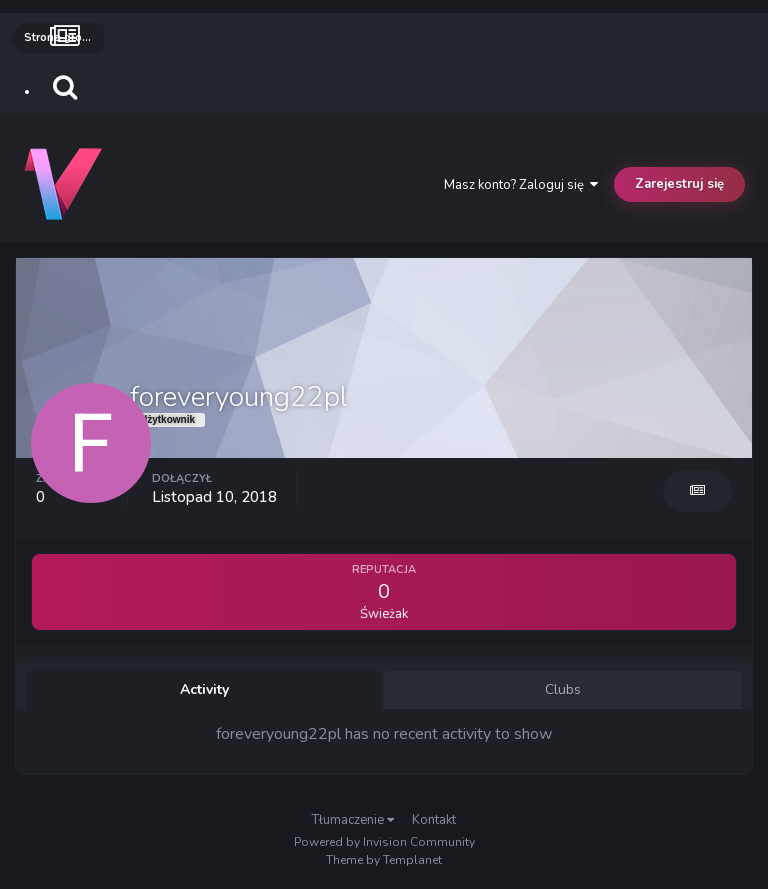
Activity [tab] (204, 689)
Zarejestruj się (679, 184)
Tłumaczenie (353, 820)
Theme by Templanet (384, 860)
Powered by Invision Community (384, 842)
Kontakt (434, 820)
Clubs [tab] (563, 689)
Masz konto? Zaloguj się (521, 185)
